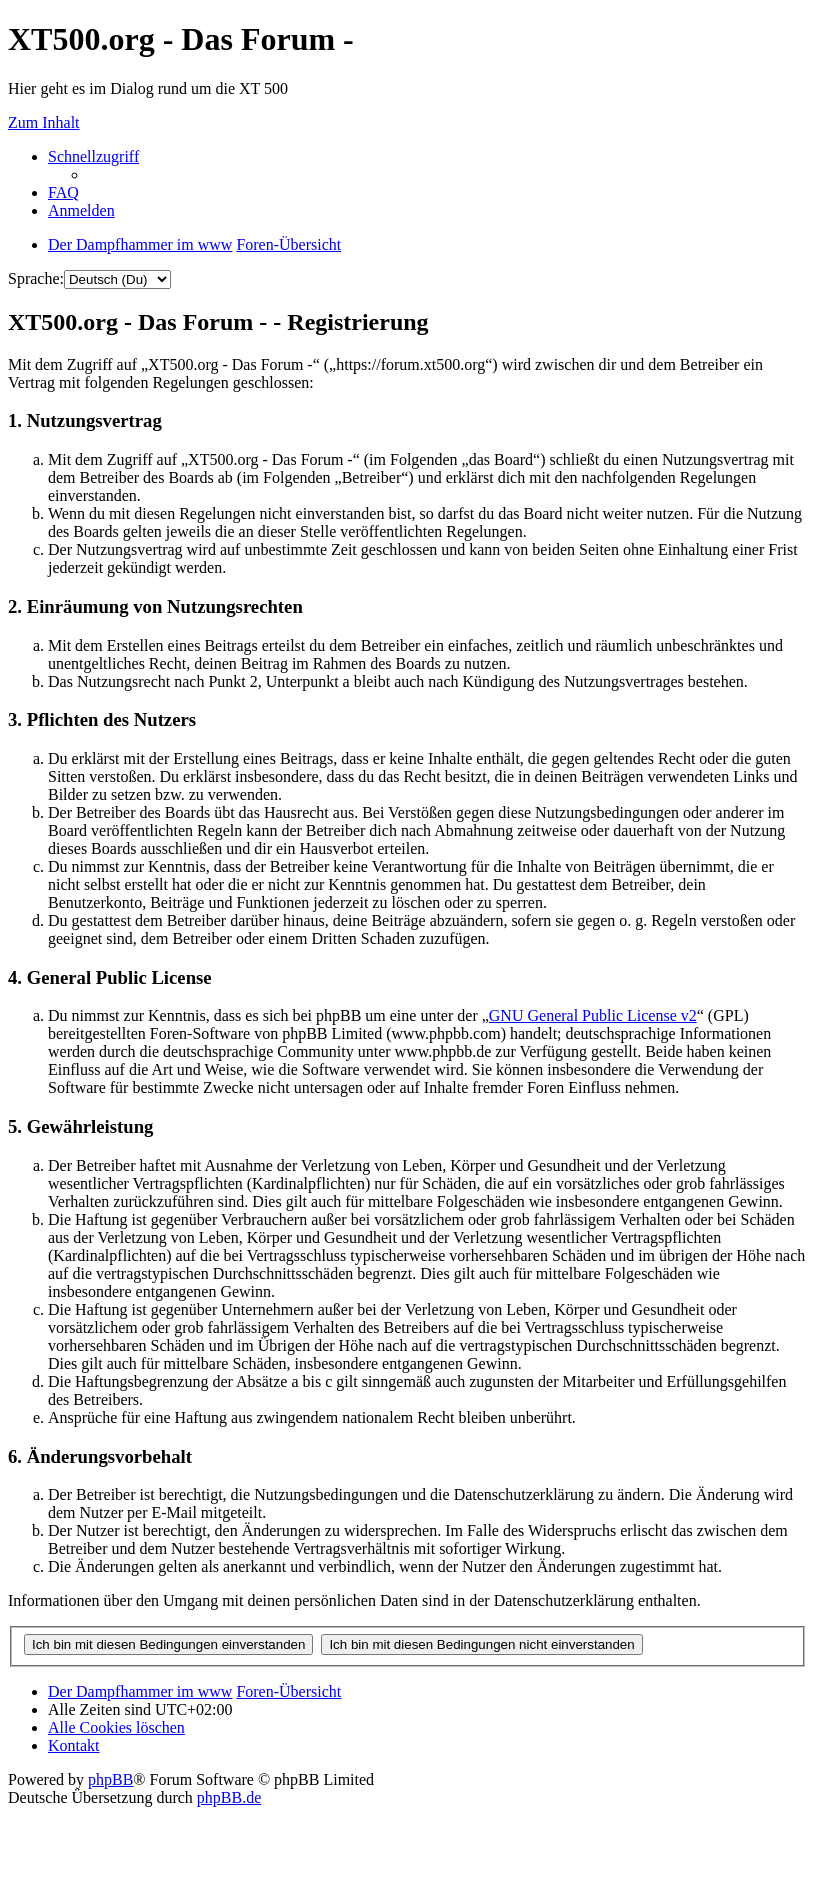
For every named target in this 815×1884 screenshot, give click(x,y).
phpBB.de (229, 1797)
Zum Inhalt (44, 122)
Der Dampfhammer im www (140, 1691)
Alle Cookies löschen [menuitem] (116, 1727)
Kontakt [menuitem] (74, 1745)
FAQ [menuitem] (63, 192)
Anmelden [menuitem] (81, 210)
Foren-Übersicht (288, 1691)
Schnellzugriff (93, 156)
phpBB (110, 1779)
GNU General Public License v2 (593, 1015)
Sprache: (36, 278)
